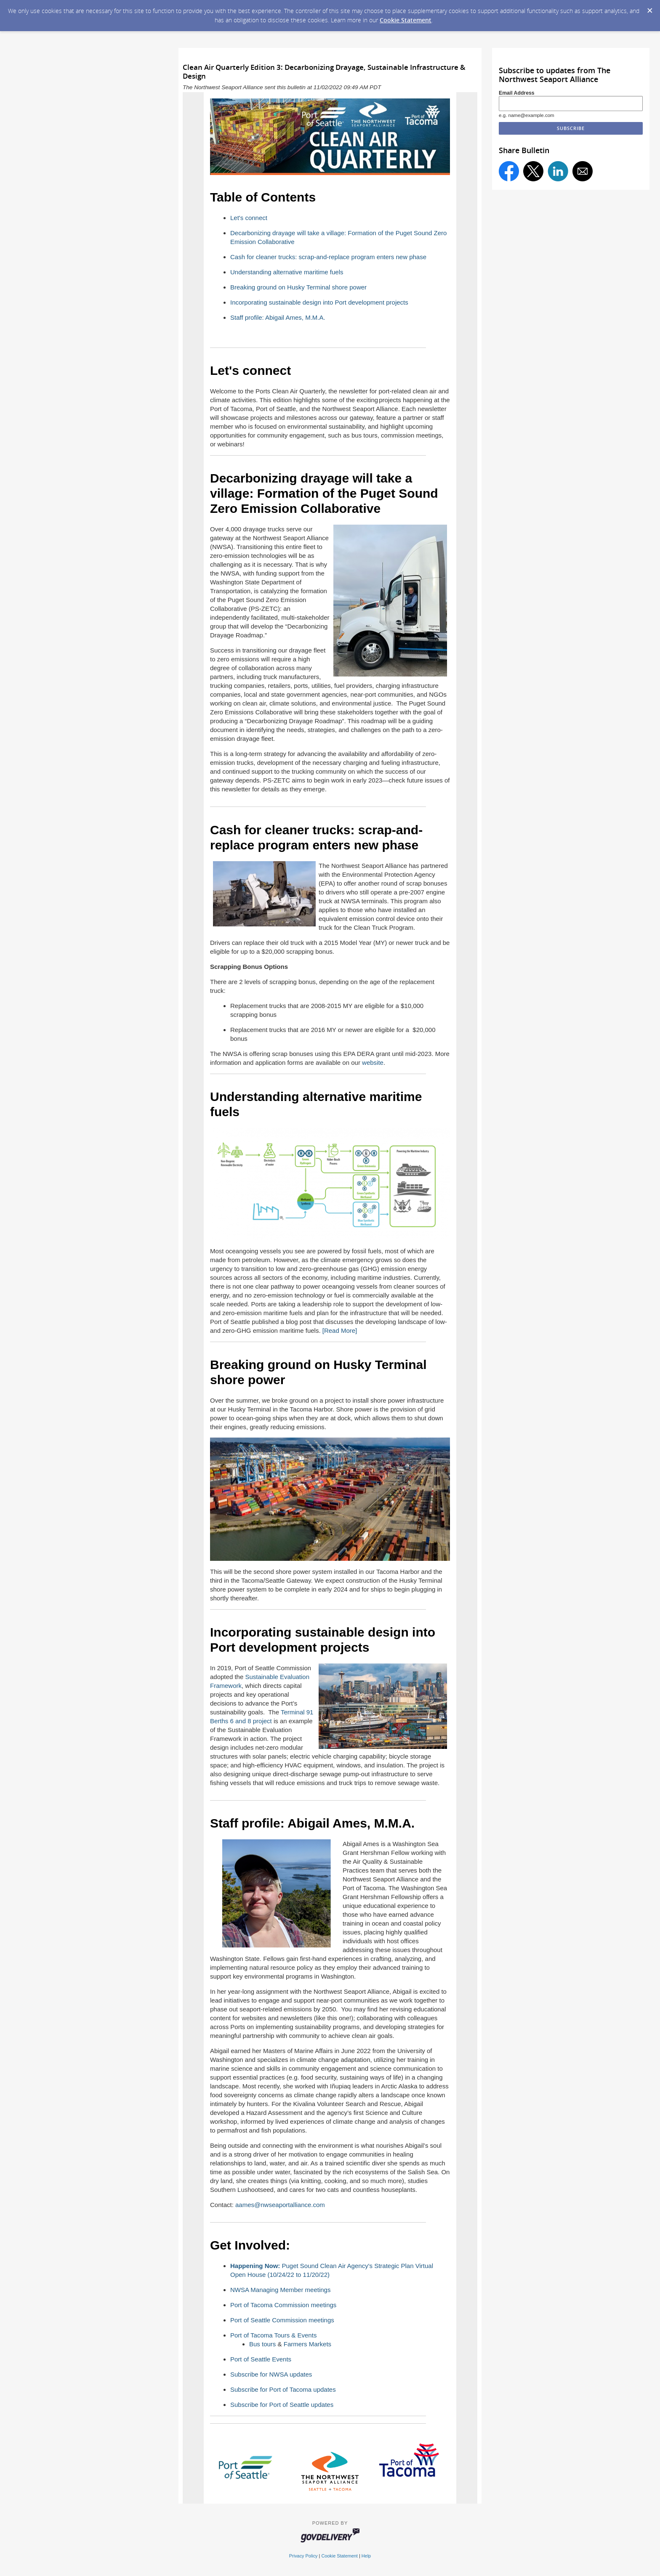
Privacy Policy (303, 2555)
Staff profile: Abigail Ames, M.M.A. (277, 317)
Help (366, 2555)
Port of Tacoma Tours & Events (273, 2335)
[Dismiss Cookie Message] (649, 8)
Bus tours (262, 2344)
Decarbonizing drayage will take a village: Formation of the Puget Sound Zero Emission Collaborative (324, 493)
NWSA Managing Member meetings (280, 2289)
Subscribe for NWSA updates (271, 2374)
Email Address (517, 93)
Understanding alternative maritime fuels (286, 272)
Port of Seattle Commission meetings (282, 2320)
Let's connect (248, 217)
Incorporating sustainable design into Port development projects (319, 302)
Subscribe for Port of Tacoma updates (283, 2389)
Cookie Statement (405, 20)
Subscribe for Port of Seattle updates (281, 2404)
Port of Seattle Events (260, 2359)
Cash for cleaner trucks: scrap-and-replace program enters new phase (328, 256)
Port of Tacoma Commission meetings (283, 2304)
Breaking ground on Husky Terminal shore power (298, 287)
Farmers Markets (307, 2344)
